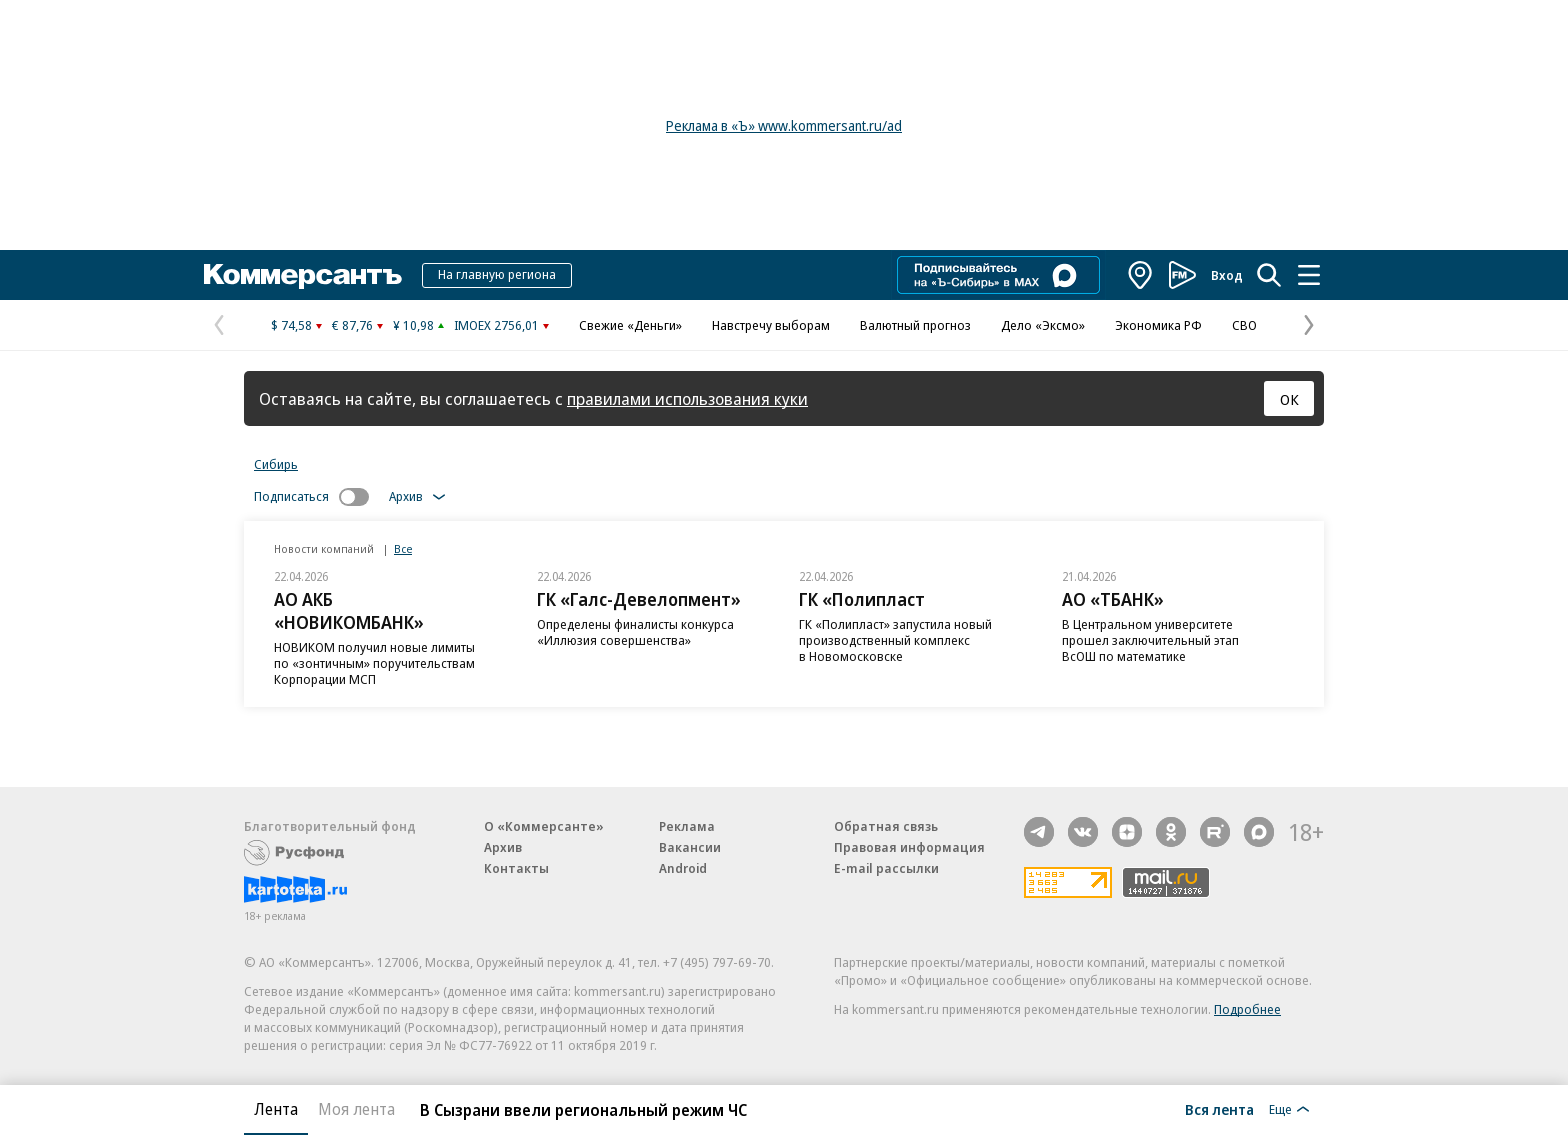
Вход (1227, 275)
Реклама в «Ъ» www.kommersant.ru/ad (784, 125)
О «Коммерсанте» (544, 826)
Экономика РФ (1158, 325)
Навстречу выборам (771, 325)
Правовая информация (909, 847)
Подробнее (1247, 1009)
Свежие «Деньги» (630, 325)
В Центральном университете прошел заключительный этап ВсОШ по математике (1150, 640)
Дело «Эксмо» (1043, 325)
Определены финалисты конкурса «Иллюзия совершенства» (635, 632)
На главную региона (497, 274)
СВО (1244, 325)
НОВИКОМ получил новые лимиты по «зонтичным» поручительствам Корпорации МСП (374, 663)
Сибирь (276, 464)
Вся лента (1219, 1109)
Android (683, 868)
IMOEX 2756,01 (496, 325)
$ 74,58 (291, 325)
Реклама (687, 826)
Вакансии (690, 847)
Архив (503, 847)
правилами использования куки (687, 398)
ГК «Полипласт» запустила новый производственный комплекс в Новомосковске (895, 640)
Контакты (516, 868)
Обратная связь (886, 826)
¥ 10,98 (413, 325)
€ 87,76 (352, 325)
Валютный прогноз (915, 325)
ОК (1289, 399)
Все (403, 548)
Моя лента (356, 1109)
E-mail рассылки (886, 868)
